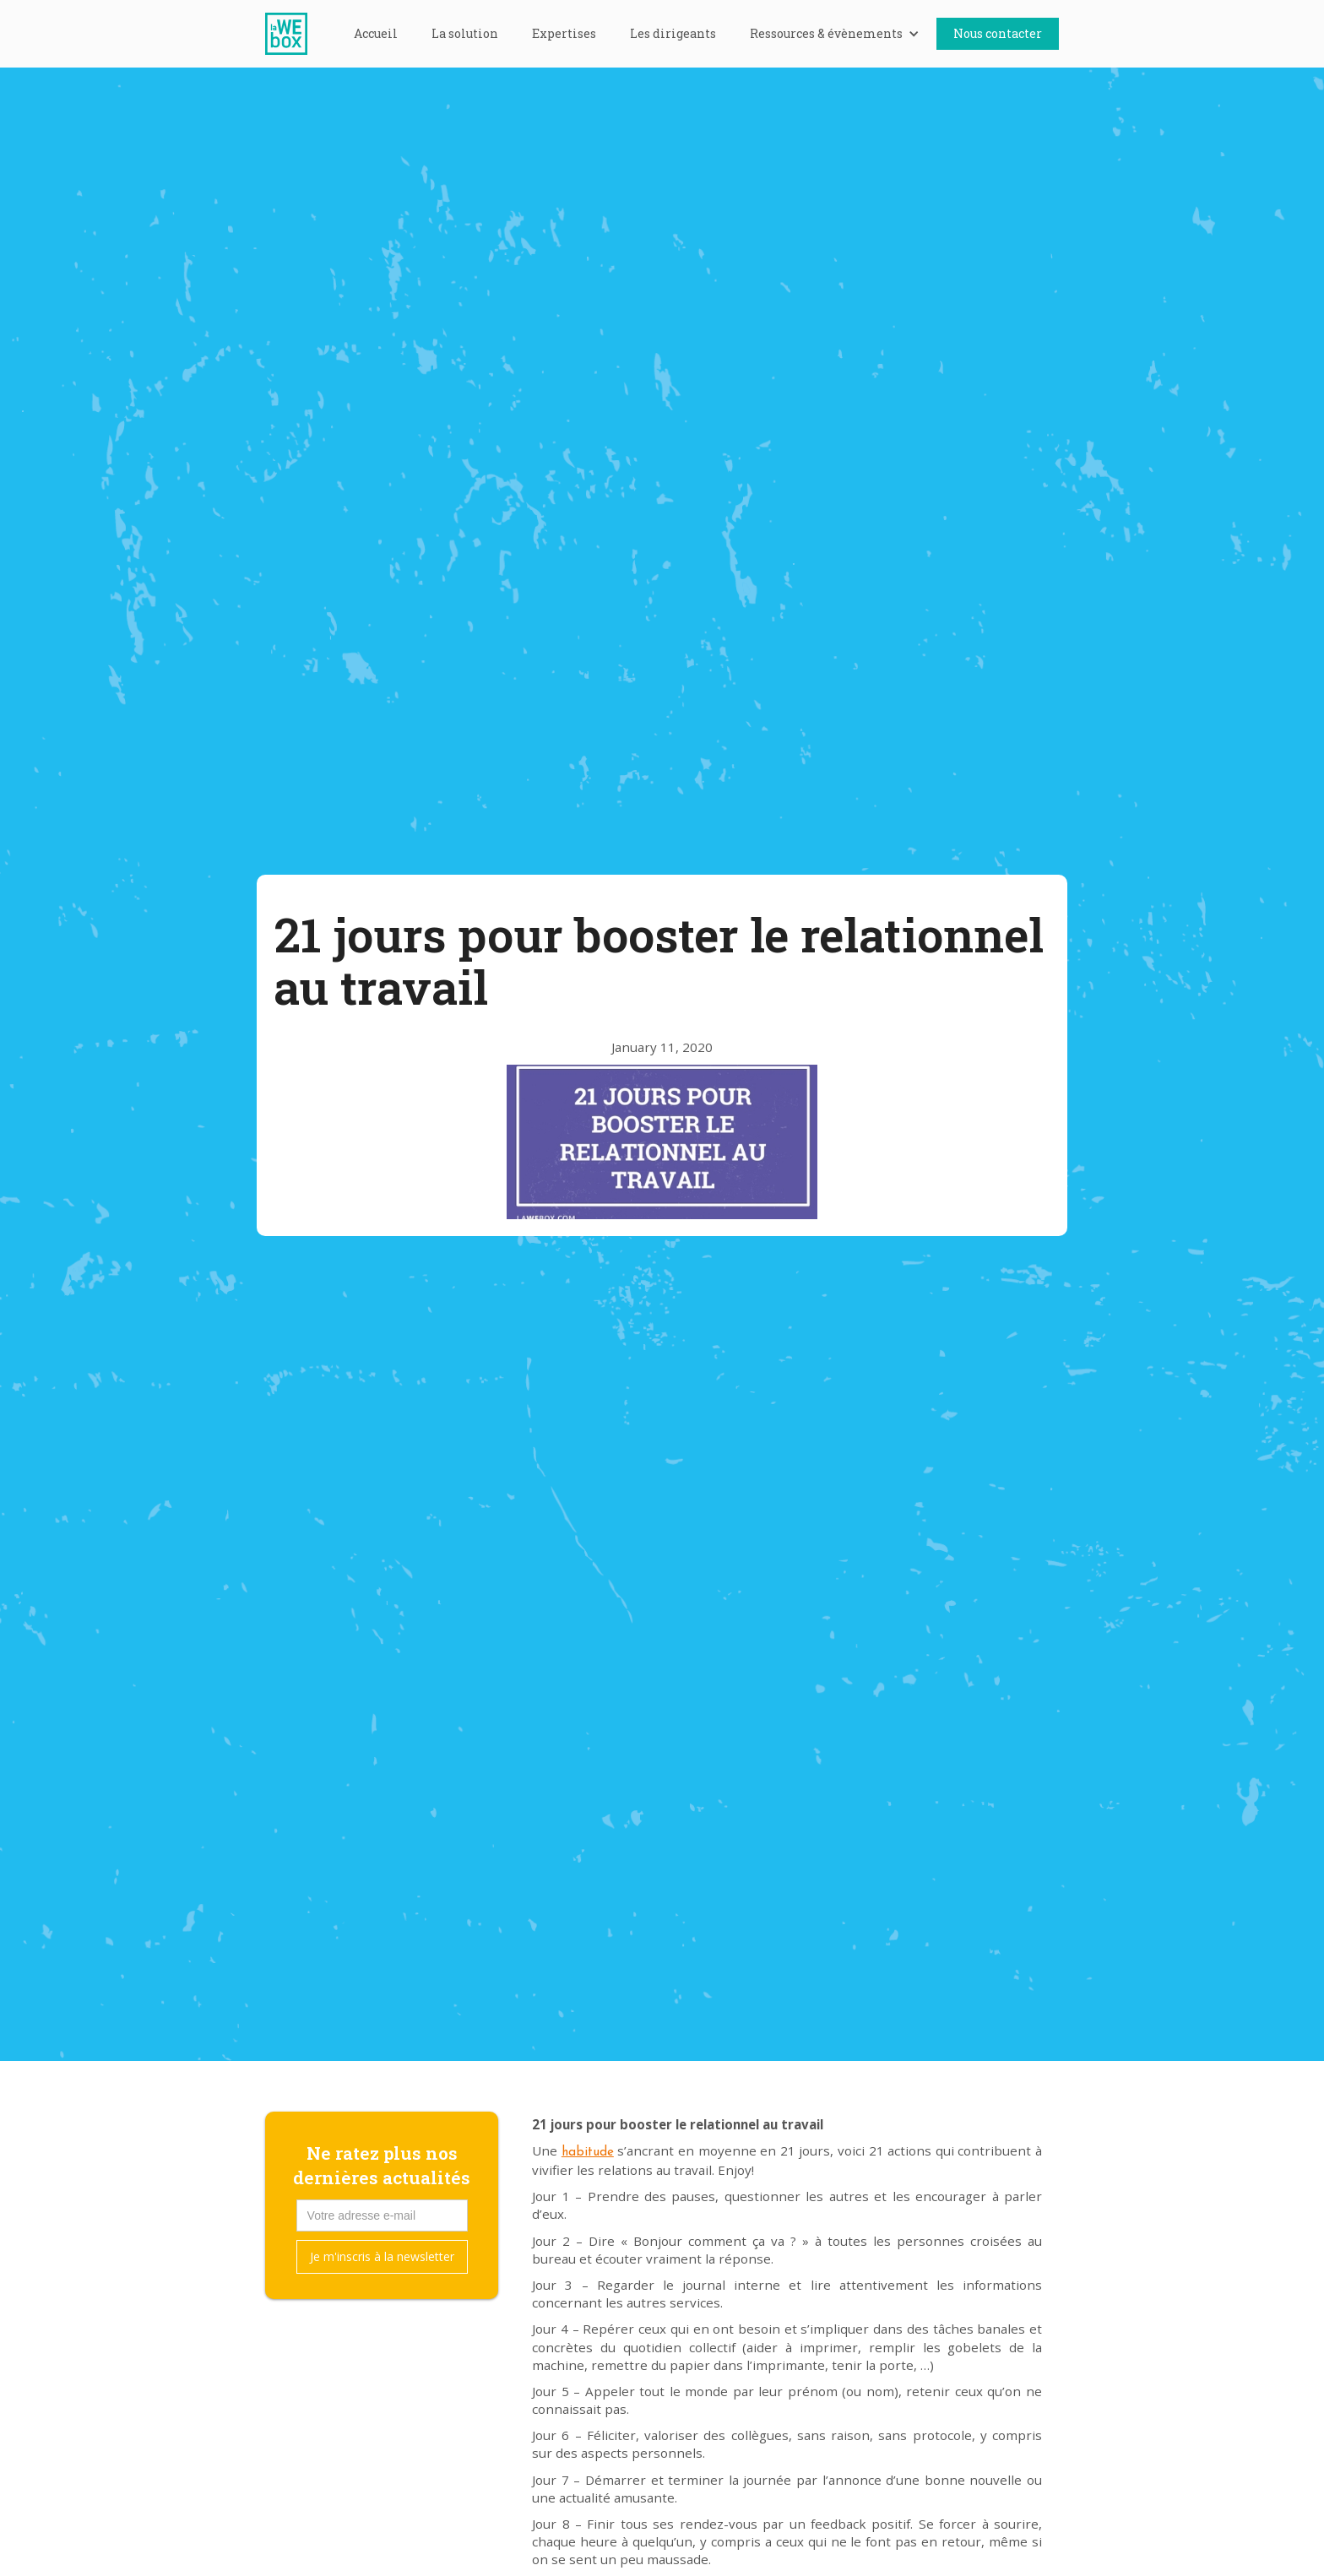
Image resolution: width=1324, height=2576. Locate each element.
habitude (588, 2152)
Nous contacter (997, 33)
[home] (294, 33)
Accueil (376, 33)
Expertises (564, 33)
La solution (464, 33)
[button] (834, 33)
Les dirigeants (673, 33)
